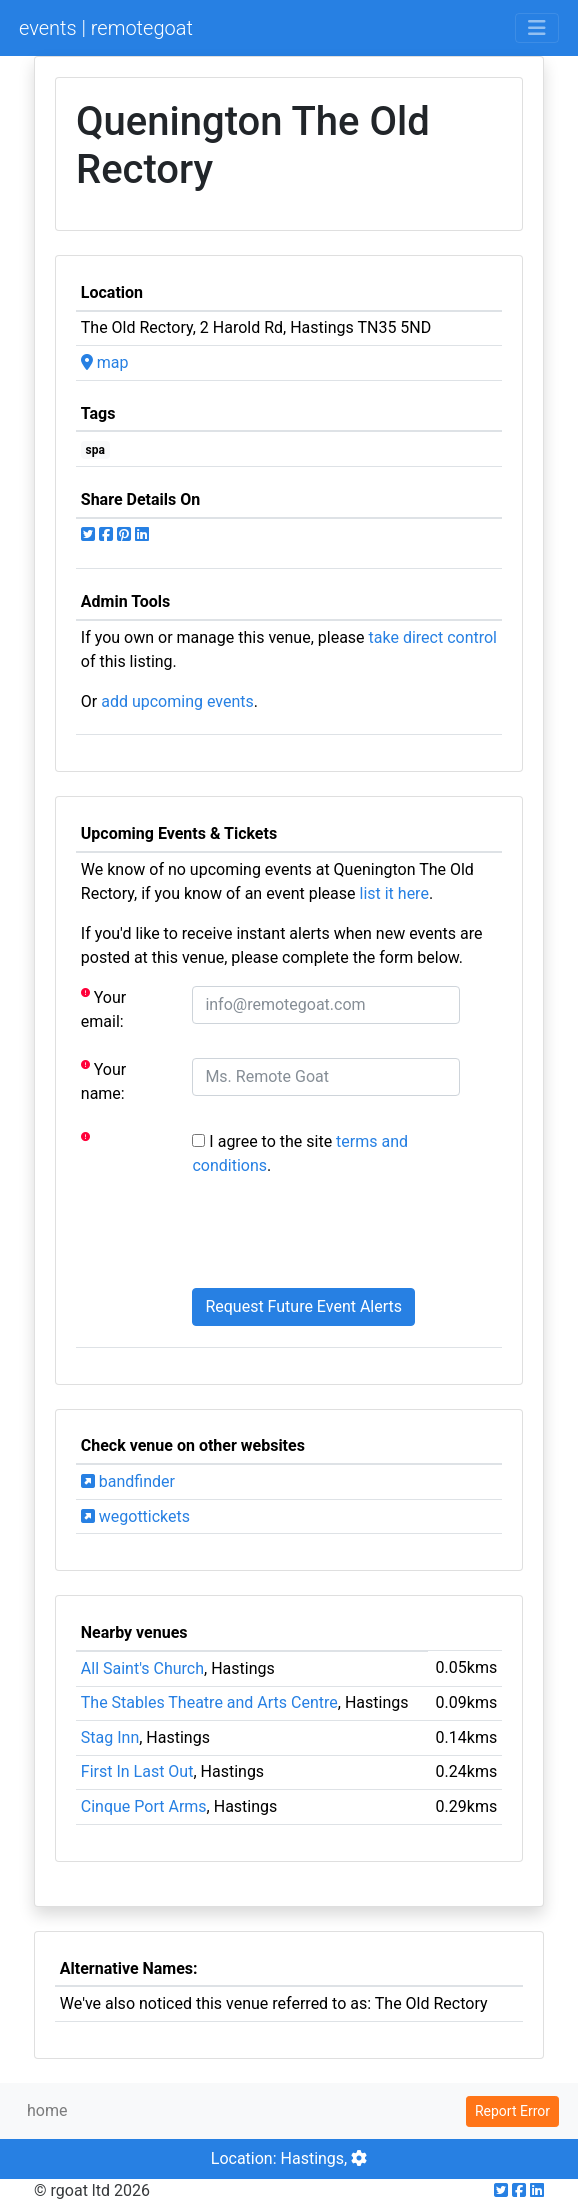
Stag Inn (110, 1737)
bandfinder (128, 1481)
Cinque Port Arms (144, 1806)
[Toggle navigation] (537, 28)
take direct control (433, 637)
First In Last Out (137, 1771)
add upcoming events (177, 701)
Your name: (103, 1080)
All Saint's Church (142, 1668)
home (47, 2110)
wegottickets (135, 1516)
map (105, 362)
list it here (393, 893)
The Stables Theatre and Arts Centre (209, 1702)
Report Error (512, 2111)
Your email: (103, 1008)
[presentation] (344, 1233)
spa (95, 450)
